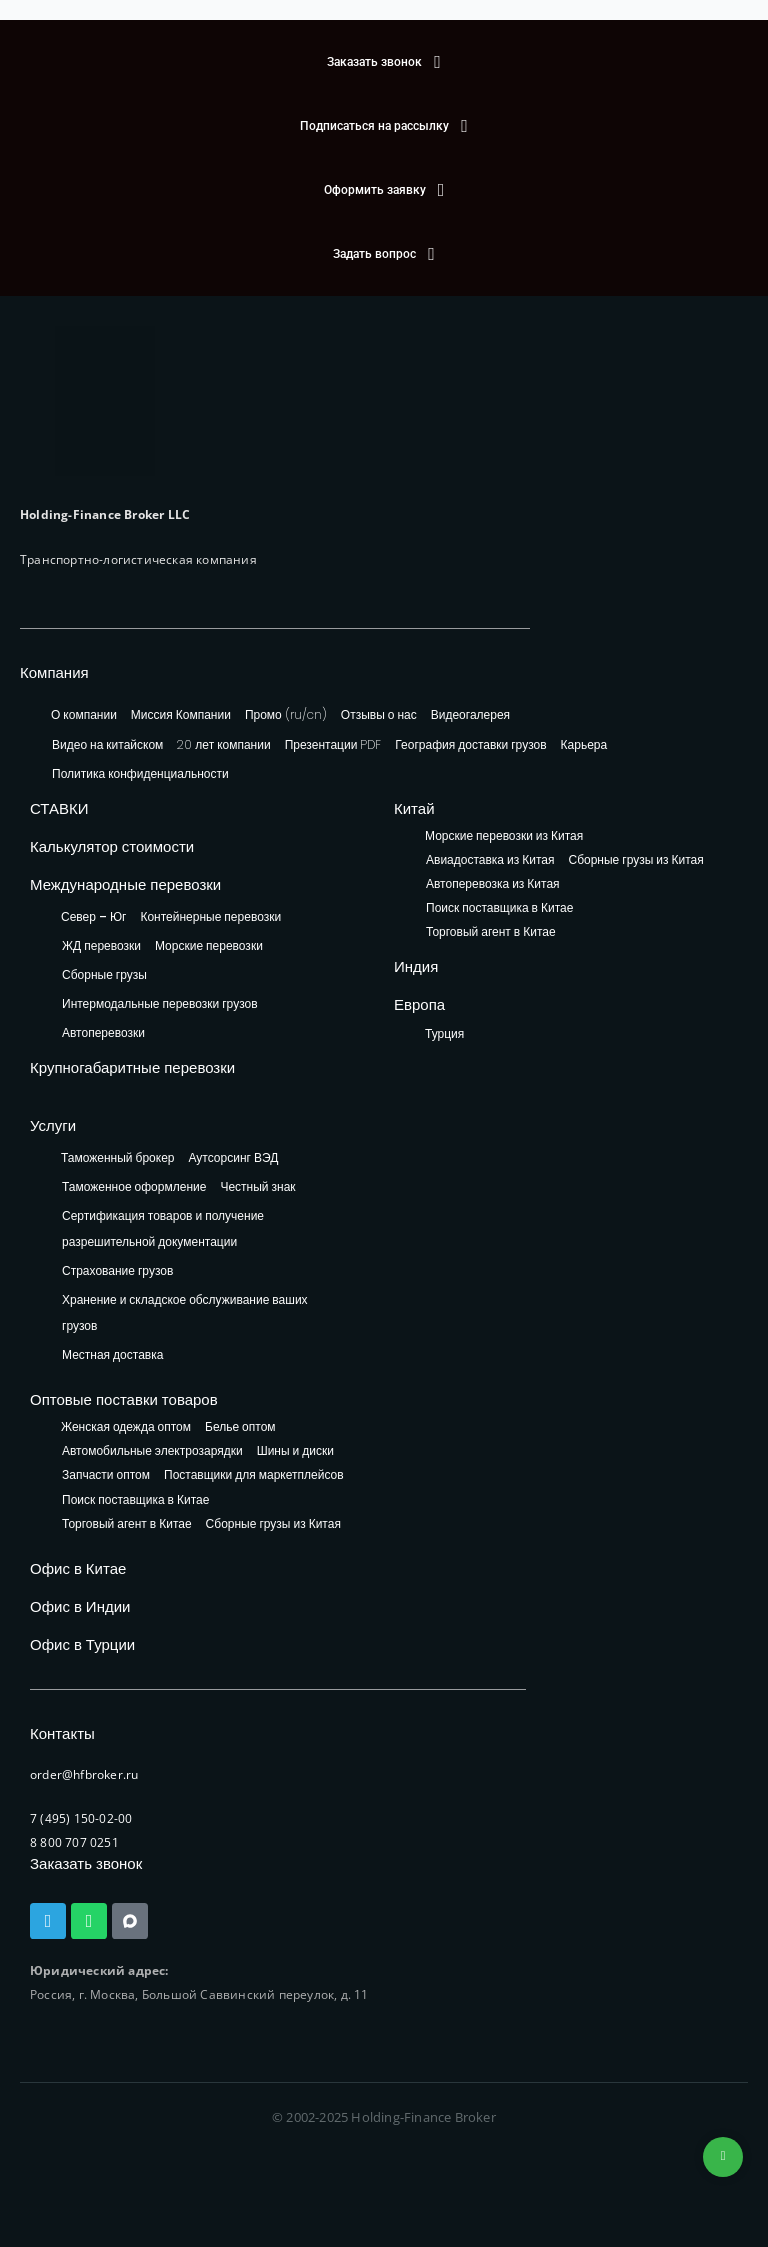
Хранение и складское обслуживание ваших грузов (185, 1312)
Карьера (584, 744)
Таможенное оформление (134, 1186)
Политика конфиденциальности (140, 773)
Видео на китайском (107, 744)
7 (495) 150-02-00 (81, 1818)
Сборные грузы (104, 974)
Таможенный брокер (118, 1157)
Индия (416, 966)
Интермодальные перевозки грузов (160, 1003)
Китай (414, 808)
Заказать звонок (86, 1863)
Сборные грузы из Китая (635, 860)
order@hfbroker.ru (84, 1774)
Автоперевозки (103, 1032)
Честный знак (257, 1186)
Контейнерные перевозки (210, 916)
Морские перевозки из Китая (504, 836)
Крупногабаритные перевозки (132, 1067)
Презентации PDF (333, 744)
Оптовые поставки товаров (124, 1399)
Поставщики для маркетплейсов (254, 1475)
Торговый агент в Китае (491, 932)
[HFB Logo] (105, 401)
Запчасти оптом (106, 1475)
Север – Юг (93, 916)
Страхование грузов (117, 1270)
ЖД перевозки (101, 945)
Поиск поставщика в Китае (499, 908)
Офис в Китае (78, 1568)
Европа (419, 1004)
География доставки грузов (470, 744)
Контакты (62, 1733)
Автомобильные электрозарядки (152, 1451)
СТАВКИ (59, 808)
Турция (444, 1033)
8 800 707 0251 (74, 1842)
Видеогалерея (470, 714)
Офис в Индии (80, 1606)
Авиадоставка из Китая (490, 860)
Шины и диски (295, 1451)
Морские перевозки (209, 945)
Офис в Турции (82, 1644)
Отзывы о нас (379, 714)
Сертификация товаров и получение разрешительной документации (163, 1228)
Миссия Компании (181, 714)
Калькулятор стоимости (112, 846)
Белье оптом (240, 1427)
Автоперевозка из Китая (493, 884)
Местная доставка (112, 1354)
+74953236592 (723, 2157)
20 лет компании (223, 744)
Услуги (53, 1125)
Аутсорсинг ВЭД (234, 1157)
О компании (84, 714)
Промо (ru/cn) (286, 714)
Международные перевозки (125, 884)
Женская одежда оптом (126, 1427)
